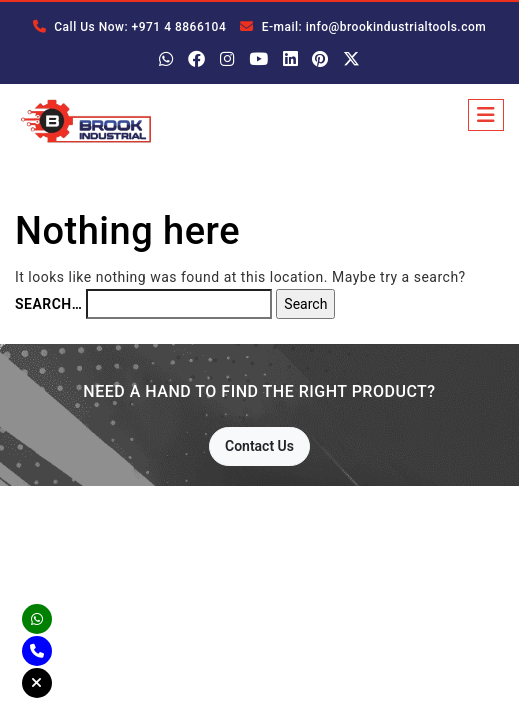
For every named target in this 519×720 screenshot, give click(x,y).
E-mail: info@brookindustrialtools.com (363, 27)
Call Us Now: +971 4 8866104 (129, 27)
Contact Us (259, 446)
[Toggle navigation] (486, 115)
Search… (48, 304)
